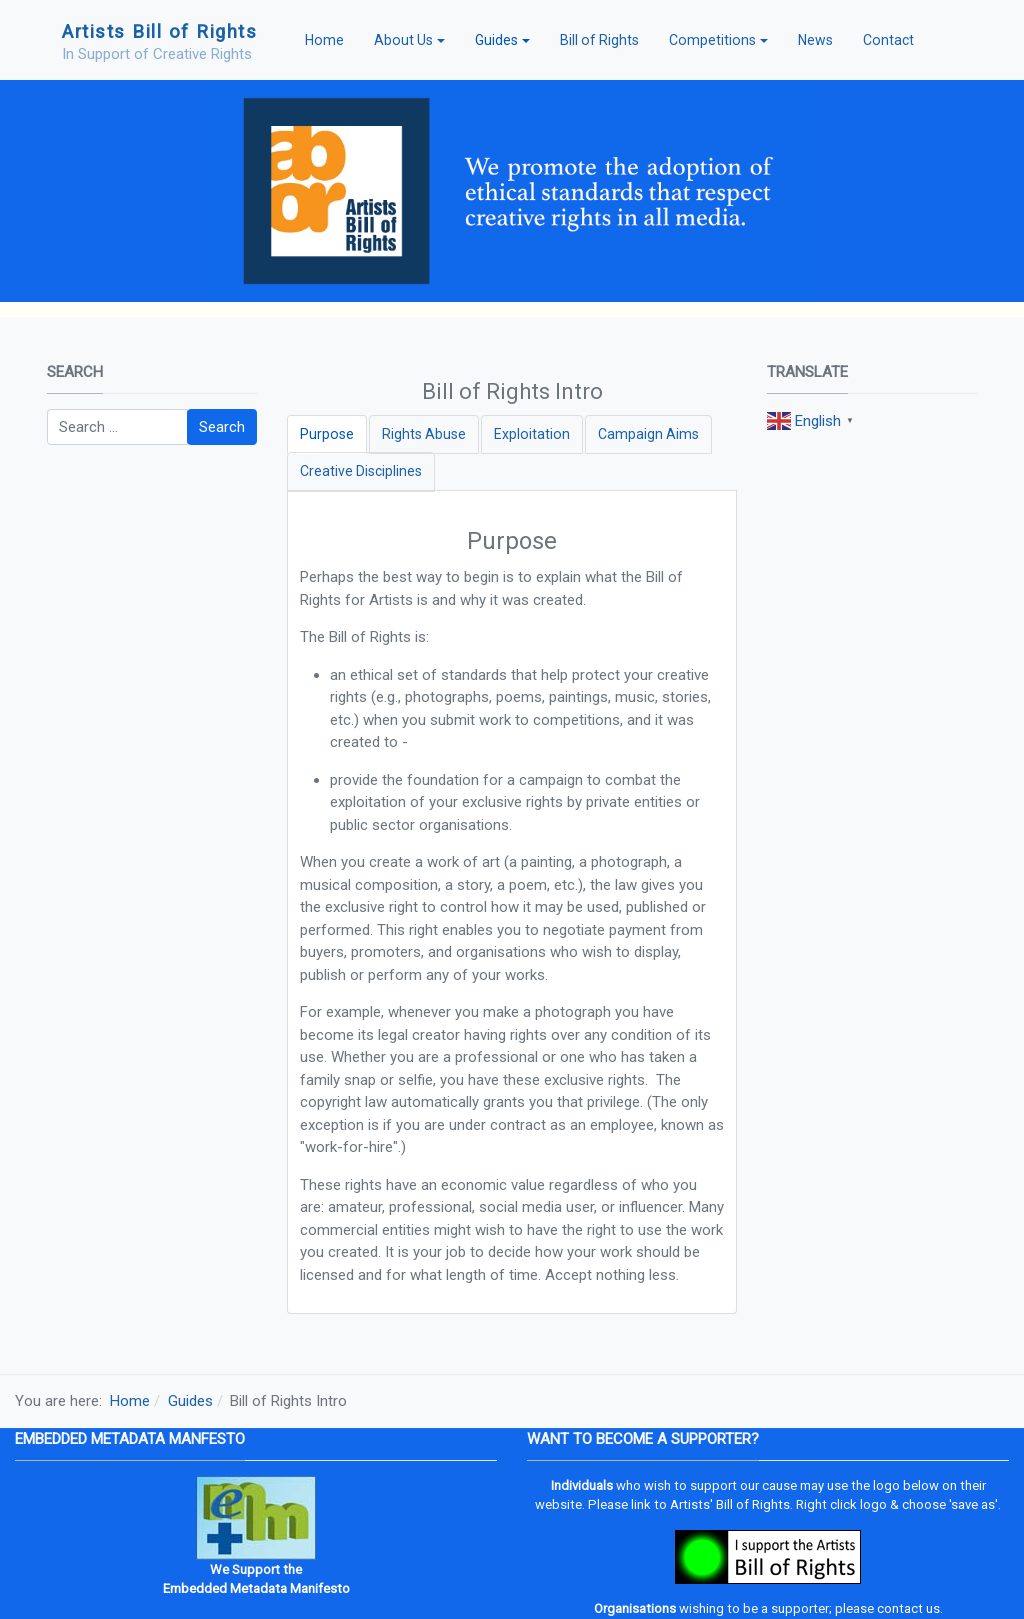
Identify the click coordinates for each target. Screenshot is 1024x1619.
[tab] (327, 434)
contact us (908, 1608)
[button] (409, 40)
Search (222, 427)
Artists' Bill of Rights (730, 1504)
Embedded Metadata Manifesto (256, 1588)
